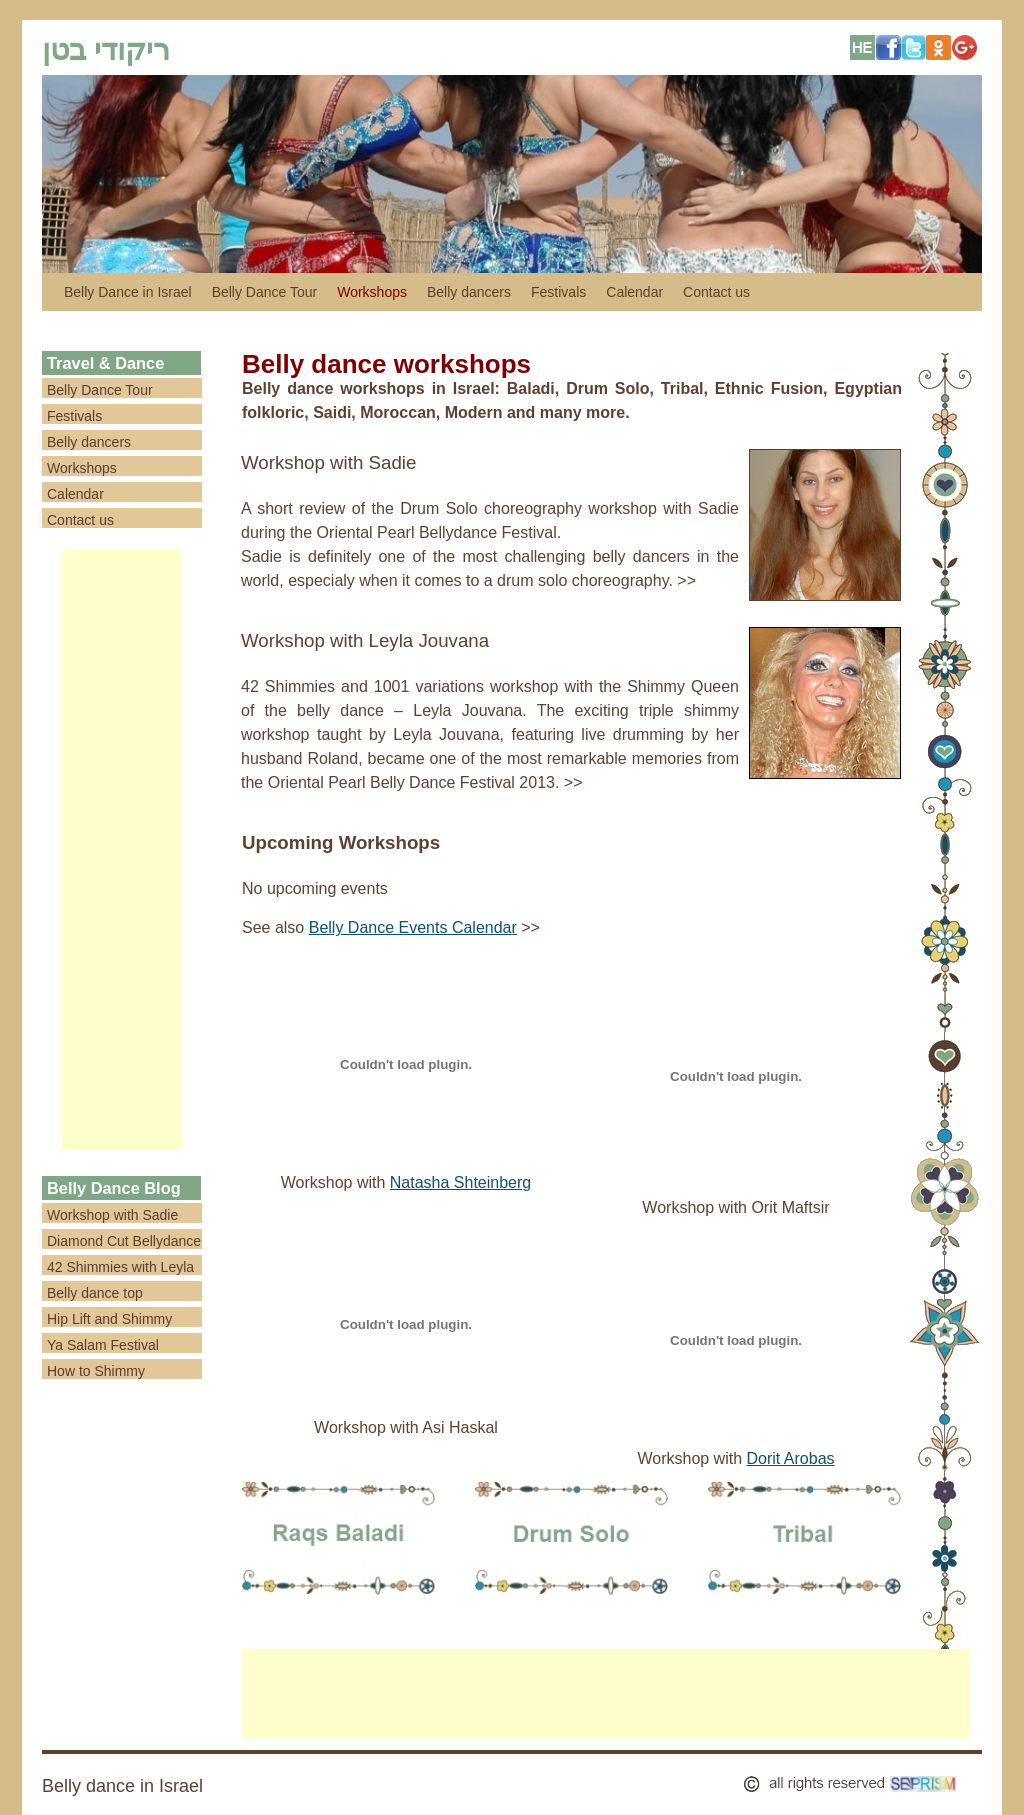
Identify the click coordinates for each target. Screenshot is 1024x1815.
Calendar (634, 292)
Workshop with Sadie (328, 462)
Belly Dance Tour (265, 292)
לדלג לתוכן (52, 292)
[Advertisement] (122, 850)
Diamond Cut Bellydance (124, 1241)
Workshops (372, 292)
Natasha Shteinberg (460, 1182)
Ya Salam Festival (103, 1345)
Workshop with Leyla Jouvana (365, 640)
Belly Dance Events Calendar (413, 927)
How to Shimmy (96, 1371)
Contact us (716, 292)
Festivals (558, 292)
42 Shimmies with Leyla (120, 1267)
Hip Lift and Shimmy (109, 1319)
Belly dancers (469, 292)
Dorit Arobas (791, 1458)
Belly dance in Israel (122, 1786)
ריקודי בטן (106, 49)
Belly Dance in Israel (128, 292)
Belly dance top (95, 1293)
